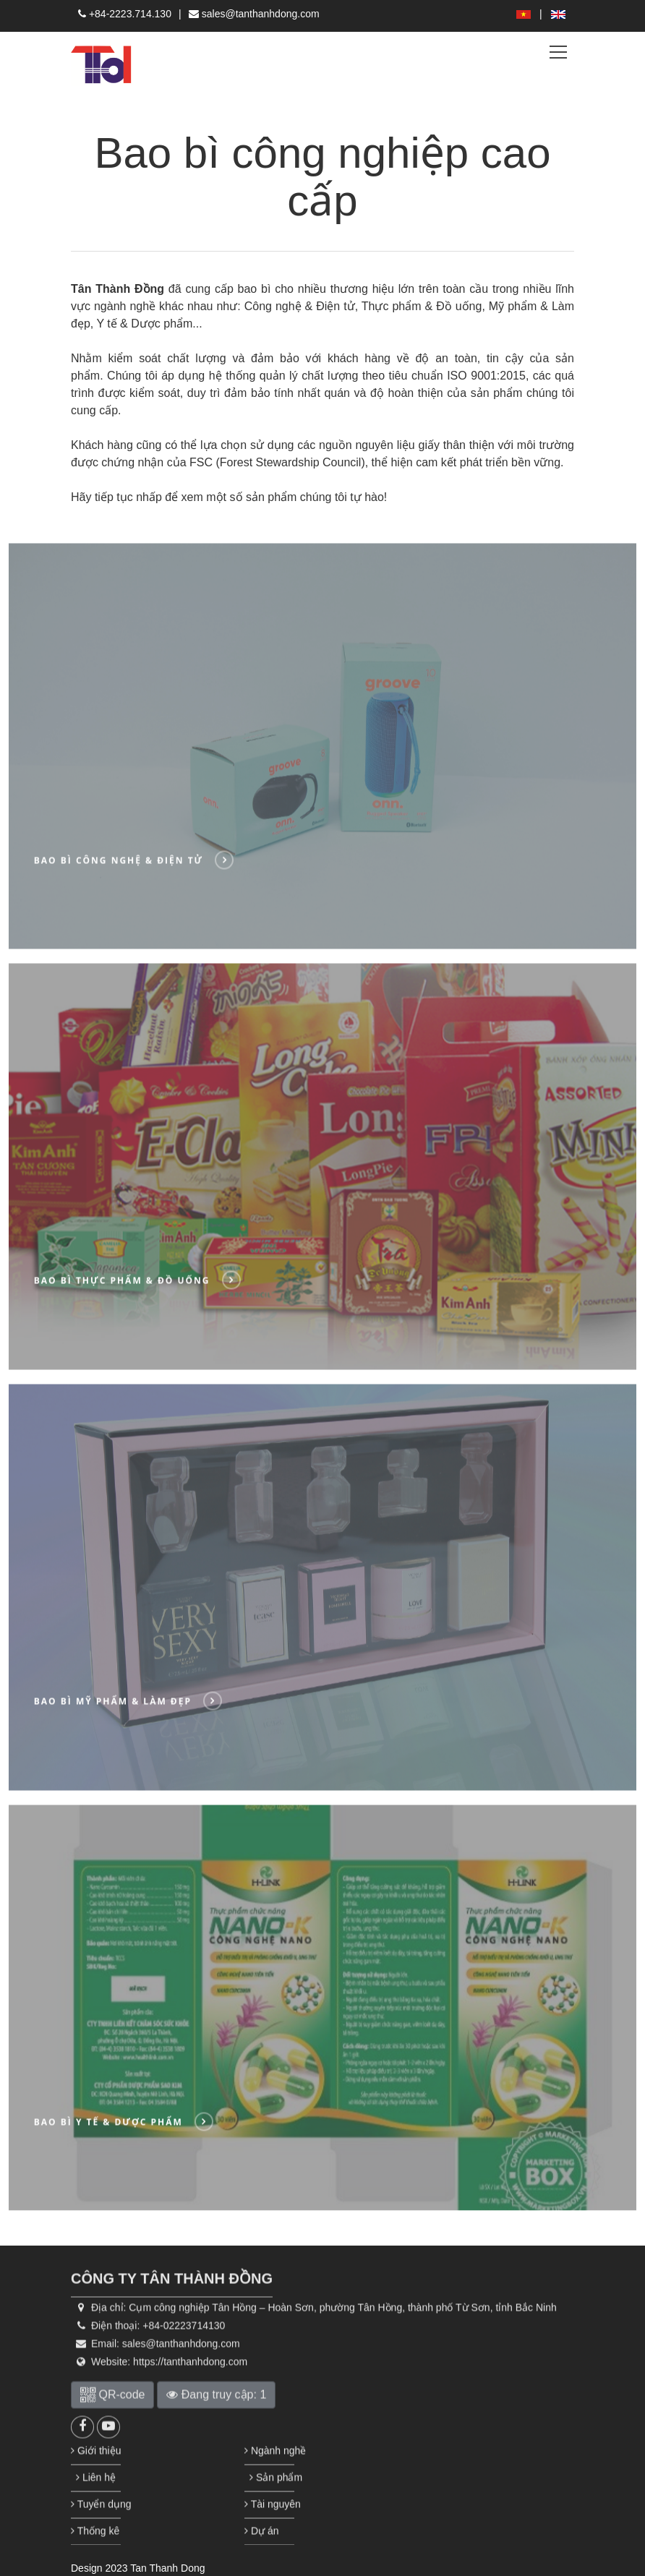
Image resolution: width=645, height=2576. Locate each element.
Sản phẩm (269, 2514)
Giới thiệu (96, 2488)
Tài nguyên (269, 2541)
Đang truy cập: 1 (216, 2432)
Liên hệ (95, 2514)
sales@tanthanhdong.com (254, 14)
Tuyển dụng (96, 2541)
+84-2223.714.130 (124, 14)
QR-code (112, 2432)
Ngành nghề (269, 2488)
